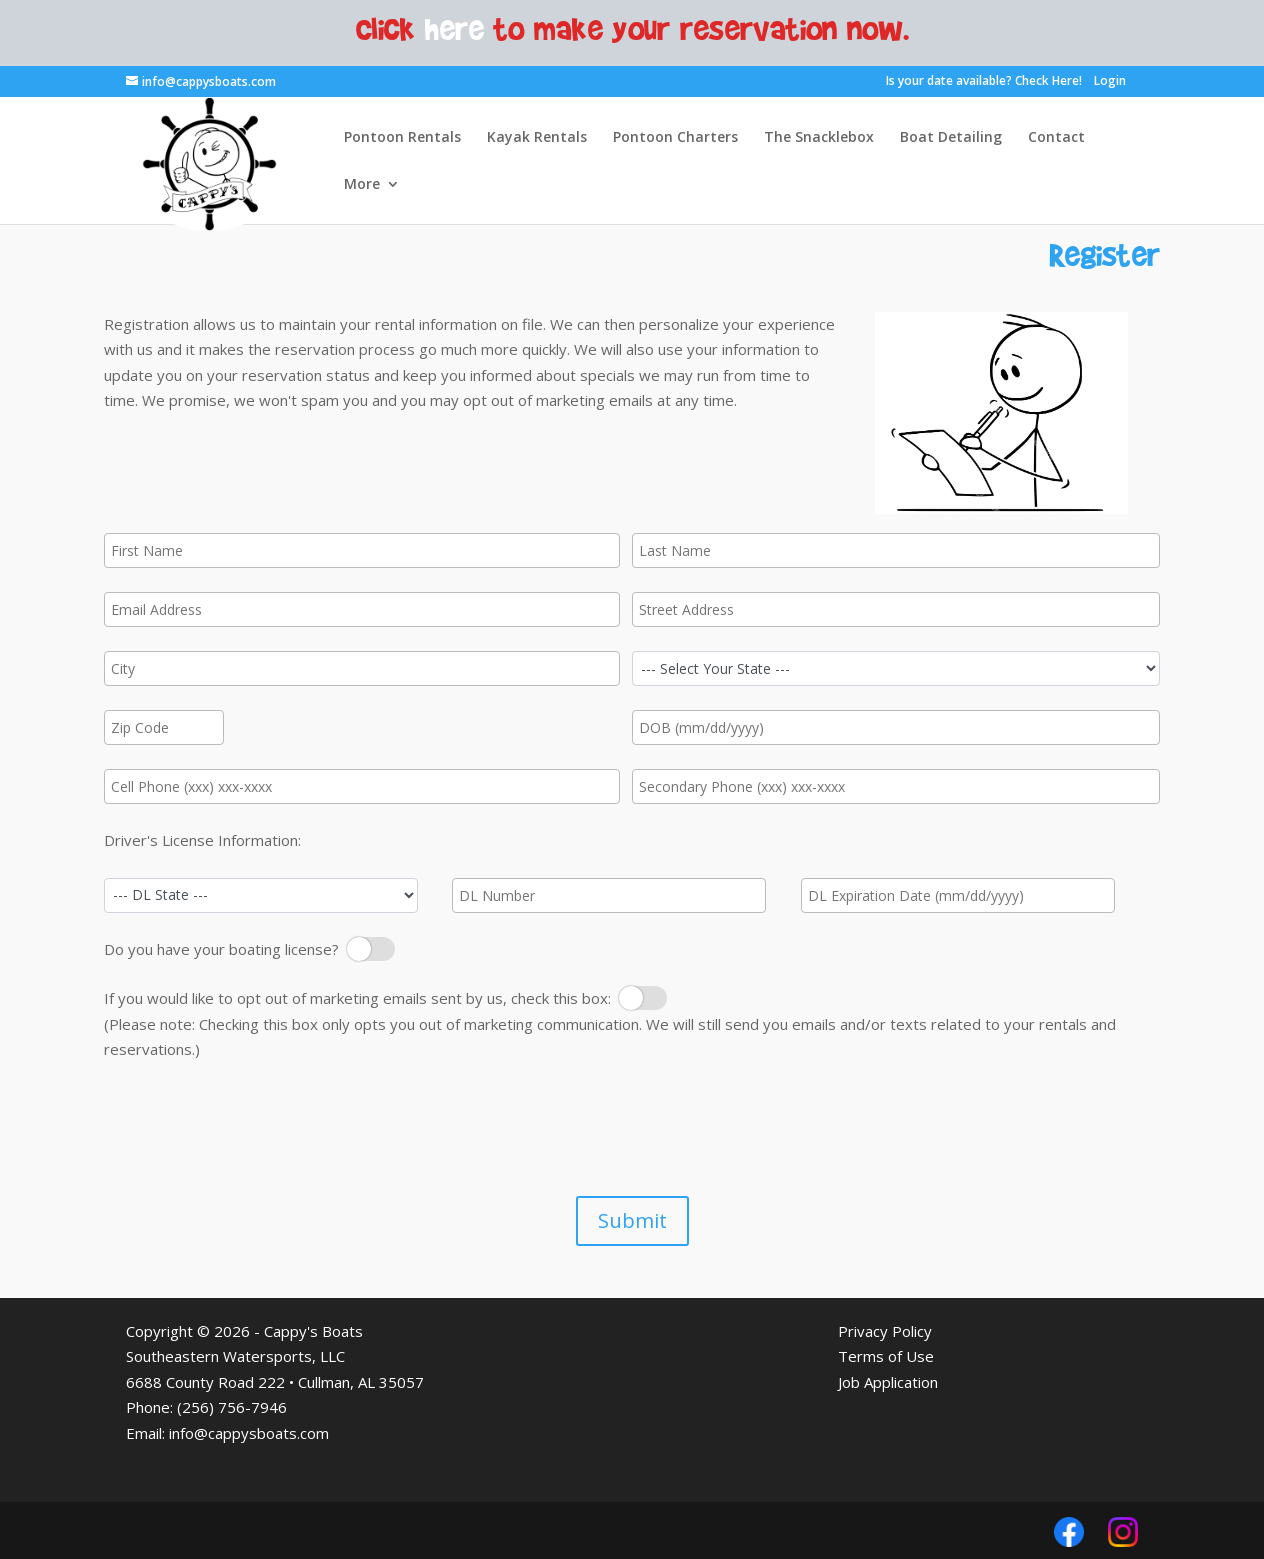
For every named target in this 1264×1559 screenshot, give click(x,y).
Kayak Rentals (537, 138)
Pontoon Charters (675, 138)
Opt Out (643, 998)
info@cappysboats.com (249, 1433)
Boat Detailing (951, 138)
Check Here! (1048, 80)
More (362, 185)
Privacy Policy (885, 1331)
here (454, 28)
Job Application (888, 1382)
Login (1110, 80)
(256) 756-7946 (232, 1407)
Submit (632, 1220)
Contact (1056, 138)
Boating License (365, 949)
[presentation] (256, 1126)
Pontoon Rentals (402, 138)
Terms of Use (886, 1356)
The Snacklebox (819, 138)
